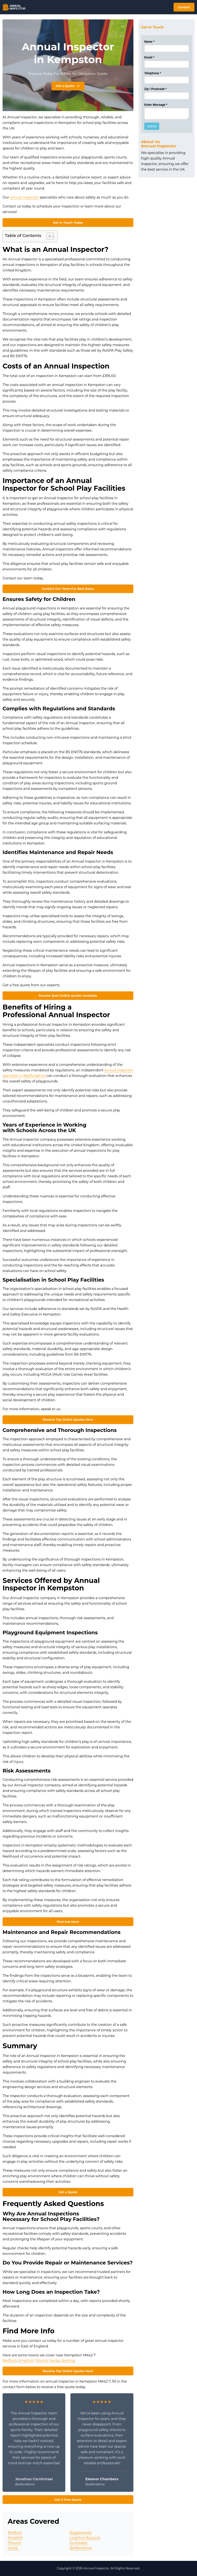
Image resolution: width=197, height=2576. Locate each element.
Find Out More (68, 1922)
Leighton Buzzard (85, 2538)
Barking (68, 2360)
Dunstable (78, 2543)
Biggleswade (81, 2533)
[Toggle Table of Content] (48, 236)
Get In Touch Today (68, 223)
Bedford (9, 2360)
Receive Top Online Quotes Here (68, 1419)
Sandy (54, 2360)
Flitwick (41, 2360)
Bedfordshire (81, 2548)
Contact (184, 7)
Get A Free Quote (67, 2500)
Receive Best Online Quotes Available (68, 996)
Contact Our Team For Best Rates (68, 589)
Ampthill (25, 2360)
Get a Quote (68, 86)
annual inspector (24, 197)
